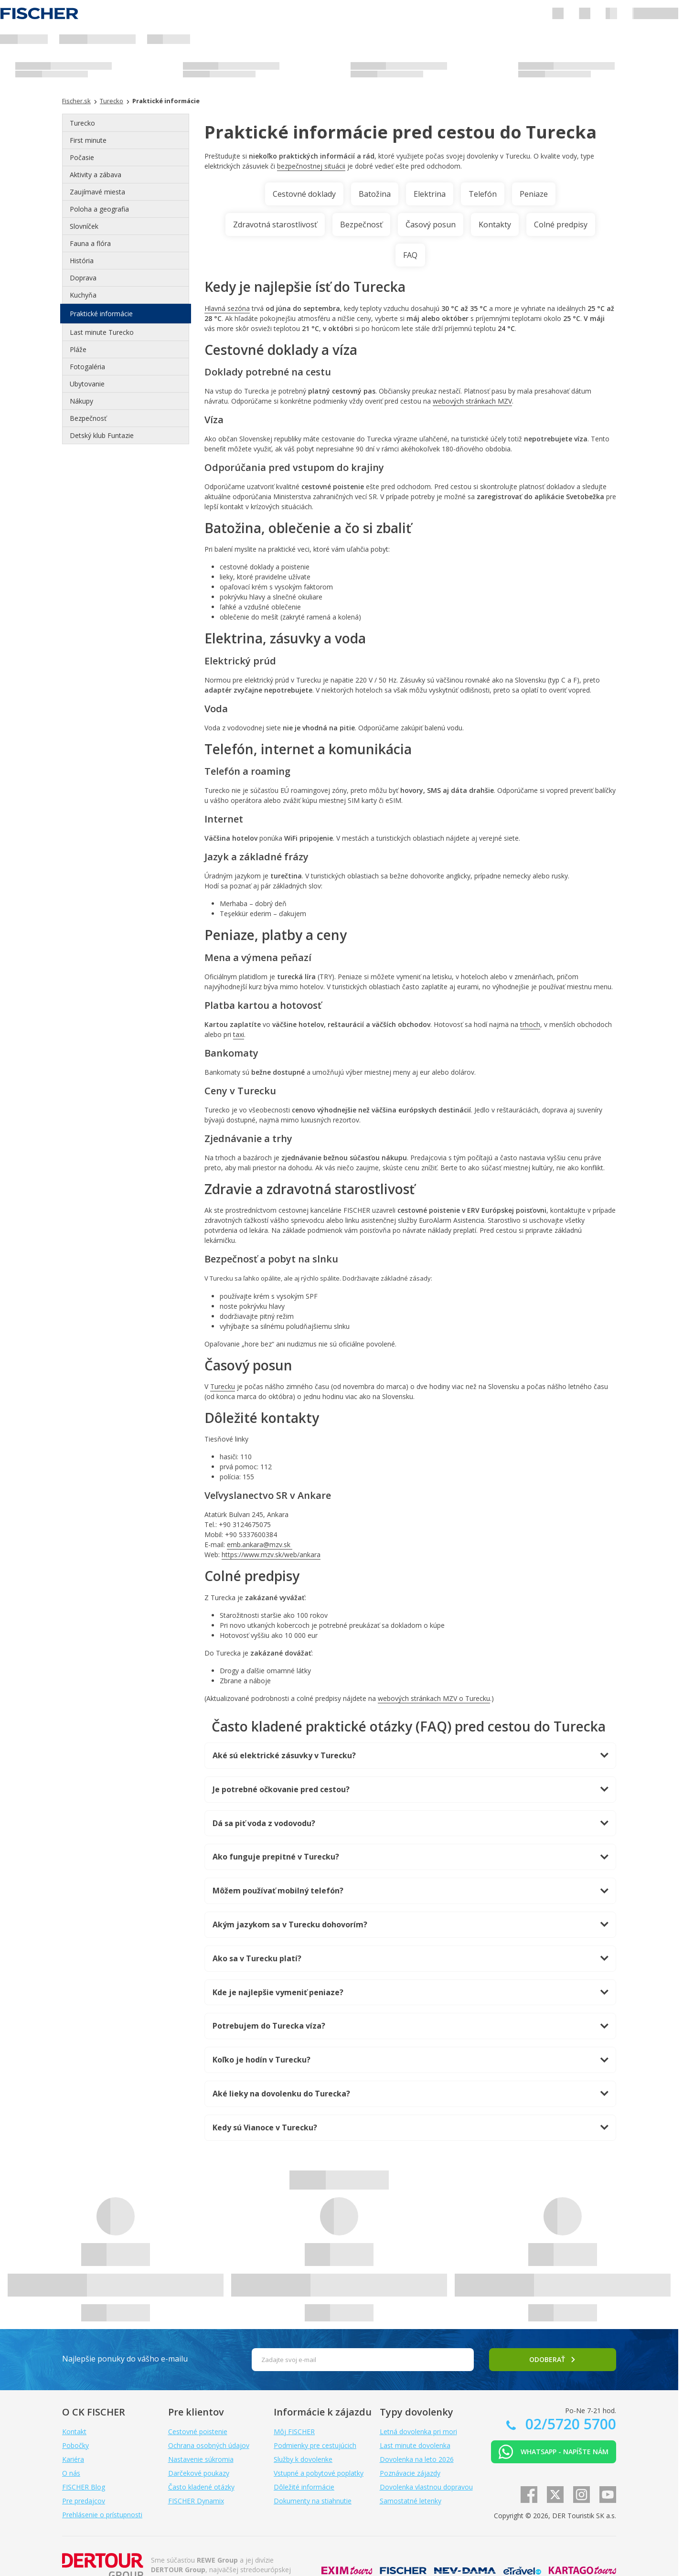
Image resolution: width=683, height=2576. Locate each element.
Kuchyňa (83, 294)
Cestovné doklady (304, 194)
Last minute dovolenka (415, 2445)
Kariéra (73, 2459)
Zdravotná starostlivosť (275, 224)
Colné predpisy (560, 224)
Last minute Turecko (102, 332)
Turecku (222, 1386)
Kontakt (74, 2431)
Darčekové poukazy (198, 2473)
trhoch (530, 1024)
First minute (88, 140)
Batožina (375, 194)
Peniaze (534, 194)
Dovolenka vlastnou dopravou (426, 2486)
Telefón (483, 194)
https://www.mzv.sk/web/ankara (271, 1554)
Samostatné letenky (410, 2500)
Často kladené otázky (201, 2486)
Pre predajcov (83, 2500)
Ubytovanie (87, 383)
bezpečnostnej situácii (311, 166)
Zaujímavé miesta (97, 191)
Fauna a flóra (90, 243)
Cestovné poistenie (197, 2431)
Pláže (78, 349)
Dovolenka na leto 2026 (417, 2459)
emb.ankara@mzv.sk (259, 1544)
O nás (71, 2473)
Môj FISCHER (294, 2431)
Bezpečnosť (88, 418)
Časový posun (431, 224)
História (82, 260)
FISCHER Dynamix (196, 2500)
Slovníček (84, 226)
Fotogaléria (87, 366)
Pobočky (75, 2445)
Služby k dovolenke (303, 2459)
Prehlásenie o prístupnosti (102, 2514)
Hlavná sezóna (227, 308)
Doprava (83, 277)
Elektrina (430, 194)
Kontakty (495, 224)
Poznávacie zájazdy (410, 2473)
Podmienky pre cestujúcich (315, 2445)
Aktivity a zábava (95, 174)
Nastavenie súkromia (201, 2459)
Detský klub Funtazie (102, 435)
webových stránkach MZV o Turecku (434, 1698)
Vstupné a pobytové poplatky (318, 2473)
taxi (238, 1034)
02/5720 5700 (569, 2424)
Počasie (82, 157)
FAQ (410, 255)
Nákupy (81, 401)
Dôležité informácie (304, 2486)
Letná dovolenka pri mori (418, 2431)
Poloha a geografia (99, 209)
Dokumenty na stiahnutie (313, 2500)
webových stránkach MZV (472, 401)
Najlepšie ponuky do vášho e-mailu (125, 2358)
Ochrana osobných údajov (208, 2445)
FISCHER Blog (83, 2486)
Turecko (82, 123)
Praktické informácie (101, 313)
